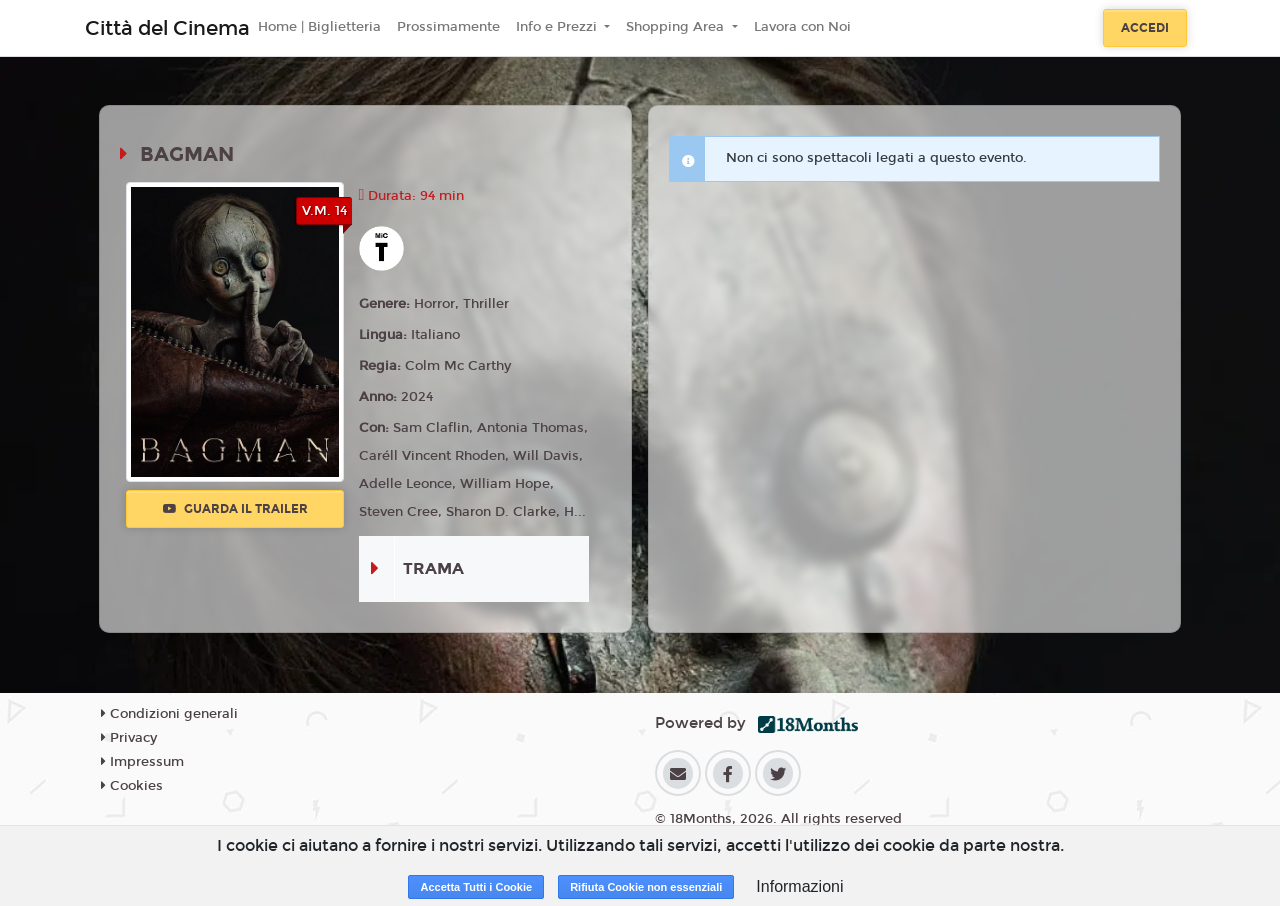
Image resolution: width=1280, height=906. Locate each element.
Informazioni (799, 886)
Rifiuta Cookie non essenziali (646, 887)
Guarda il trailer (235, 509)
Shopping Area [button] (677, 27)
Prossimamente (448, 27)
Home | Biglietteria (319, 27)
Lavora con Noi (802, 27)
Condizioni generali (169, 714)
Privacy (129, 738)
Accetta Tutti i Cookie (476, 887)
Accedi (1145, 28)
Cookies (132, 786)
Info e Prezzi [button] (558, 27)
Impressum (142, 762)
